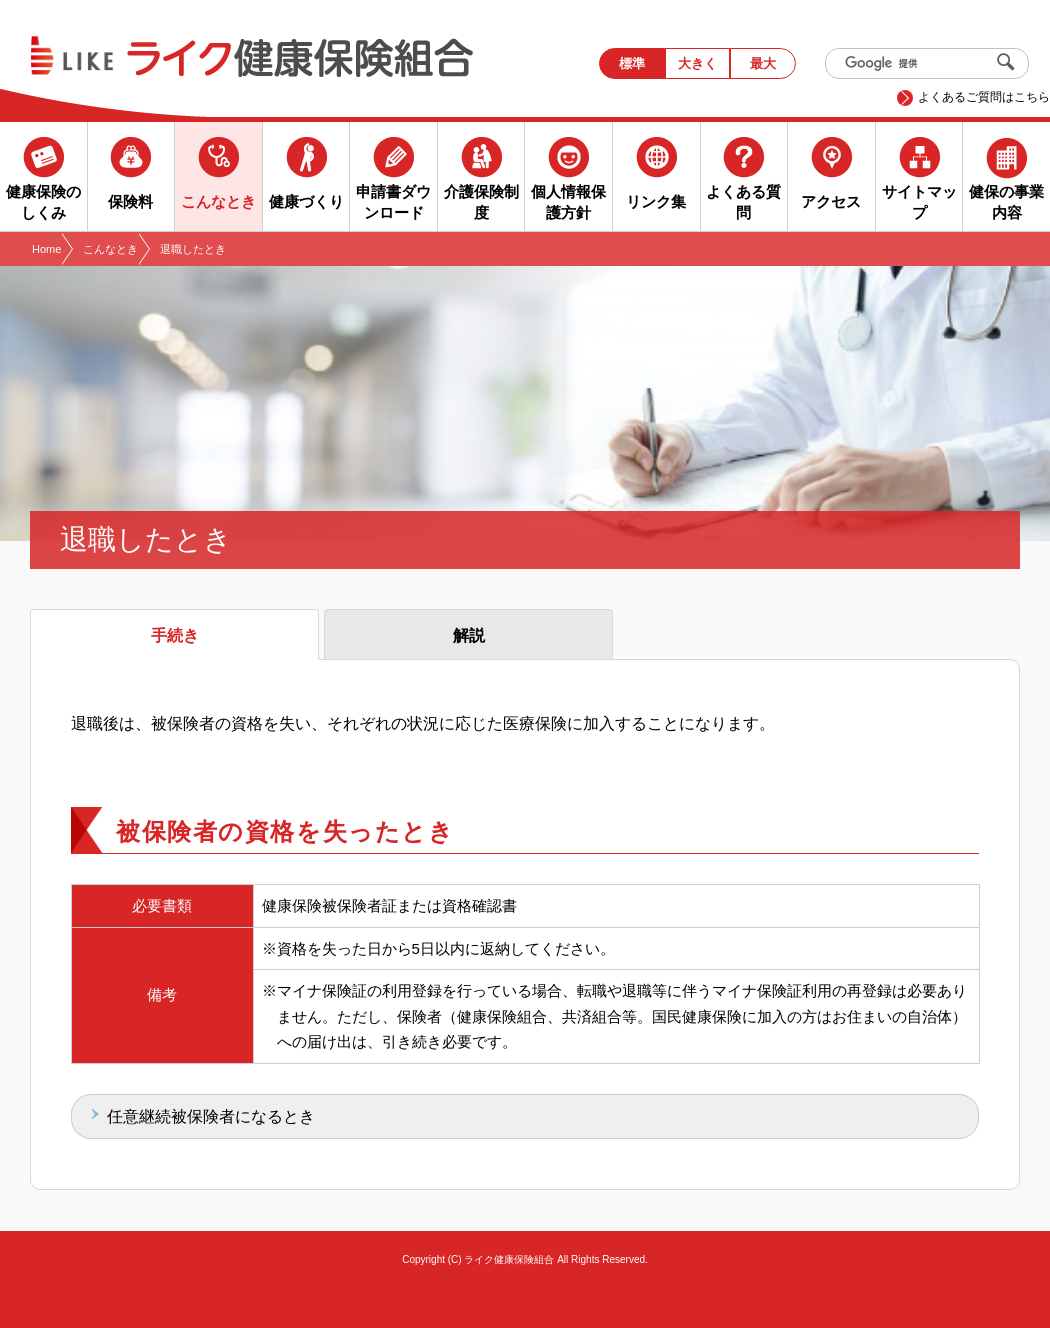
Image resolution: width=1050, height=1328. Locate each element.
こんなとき (110, 249)
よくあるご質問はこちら (984, 97)
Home (46, 249)
